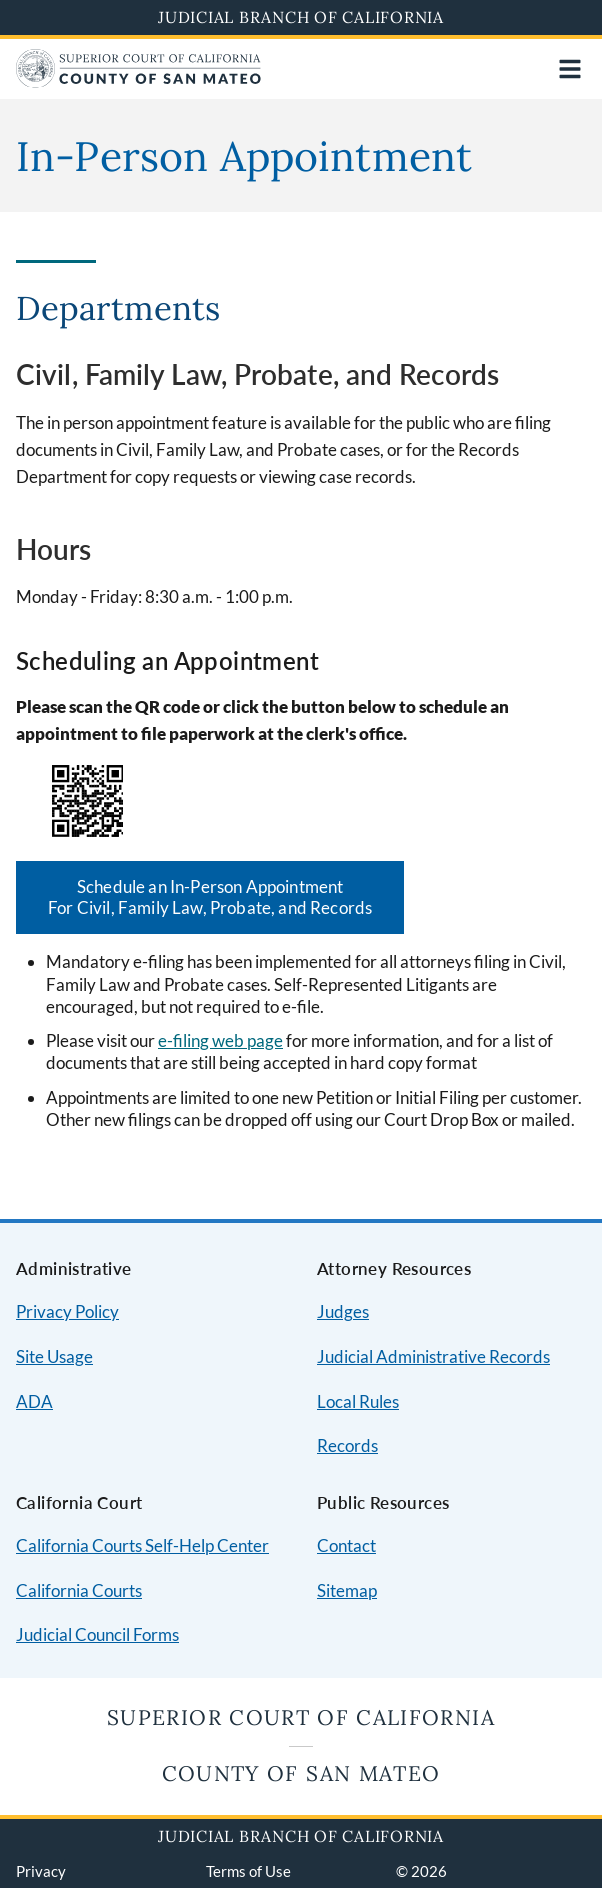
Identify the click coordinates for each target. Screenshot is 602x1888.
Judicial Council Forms (97, 1634)
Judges (343, 1311)
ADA (34, 1401)
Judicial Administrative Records (433, 1356)
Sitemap (347, 1590)
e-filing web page (220, 1040)
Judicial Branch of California (301, 17)
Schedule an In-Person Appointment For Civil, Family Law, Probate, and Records (210, 897)
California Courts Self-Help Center (142, 1545)
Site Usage (54, 1356)
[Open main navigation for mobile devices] (570, 69)
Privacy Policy (67, 1311)
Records (347, 1445)
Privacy (41, 1871)
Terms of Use (248, 1871)
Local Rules (358, 1401)
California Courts (79, 1590)
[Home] (138, 81)
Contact (346, 1545)
